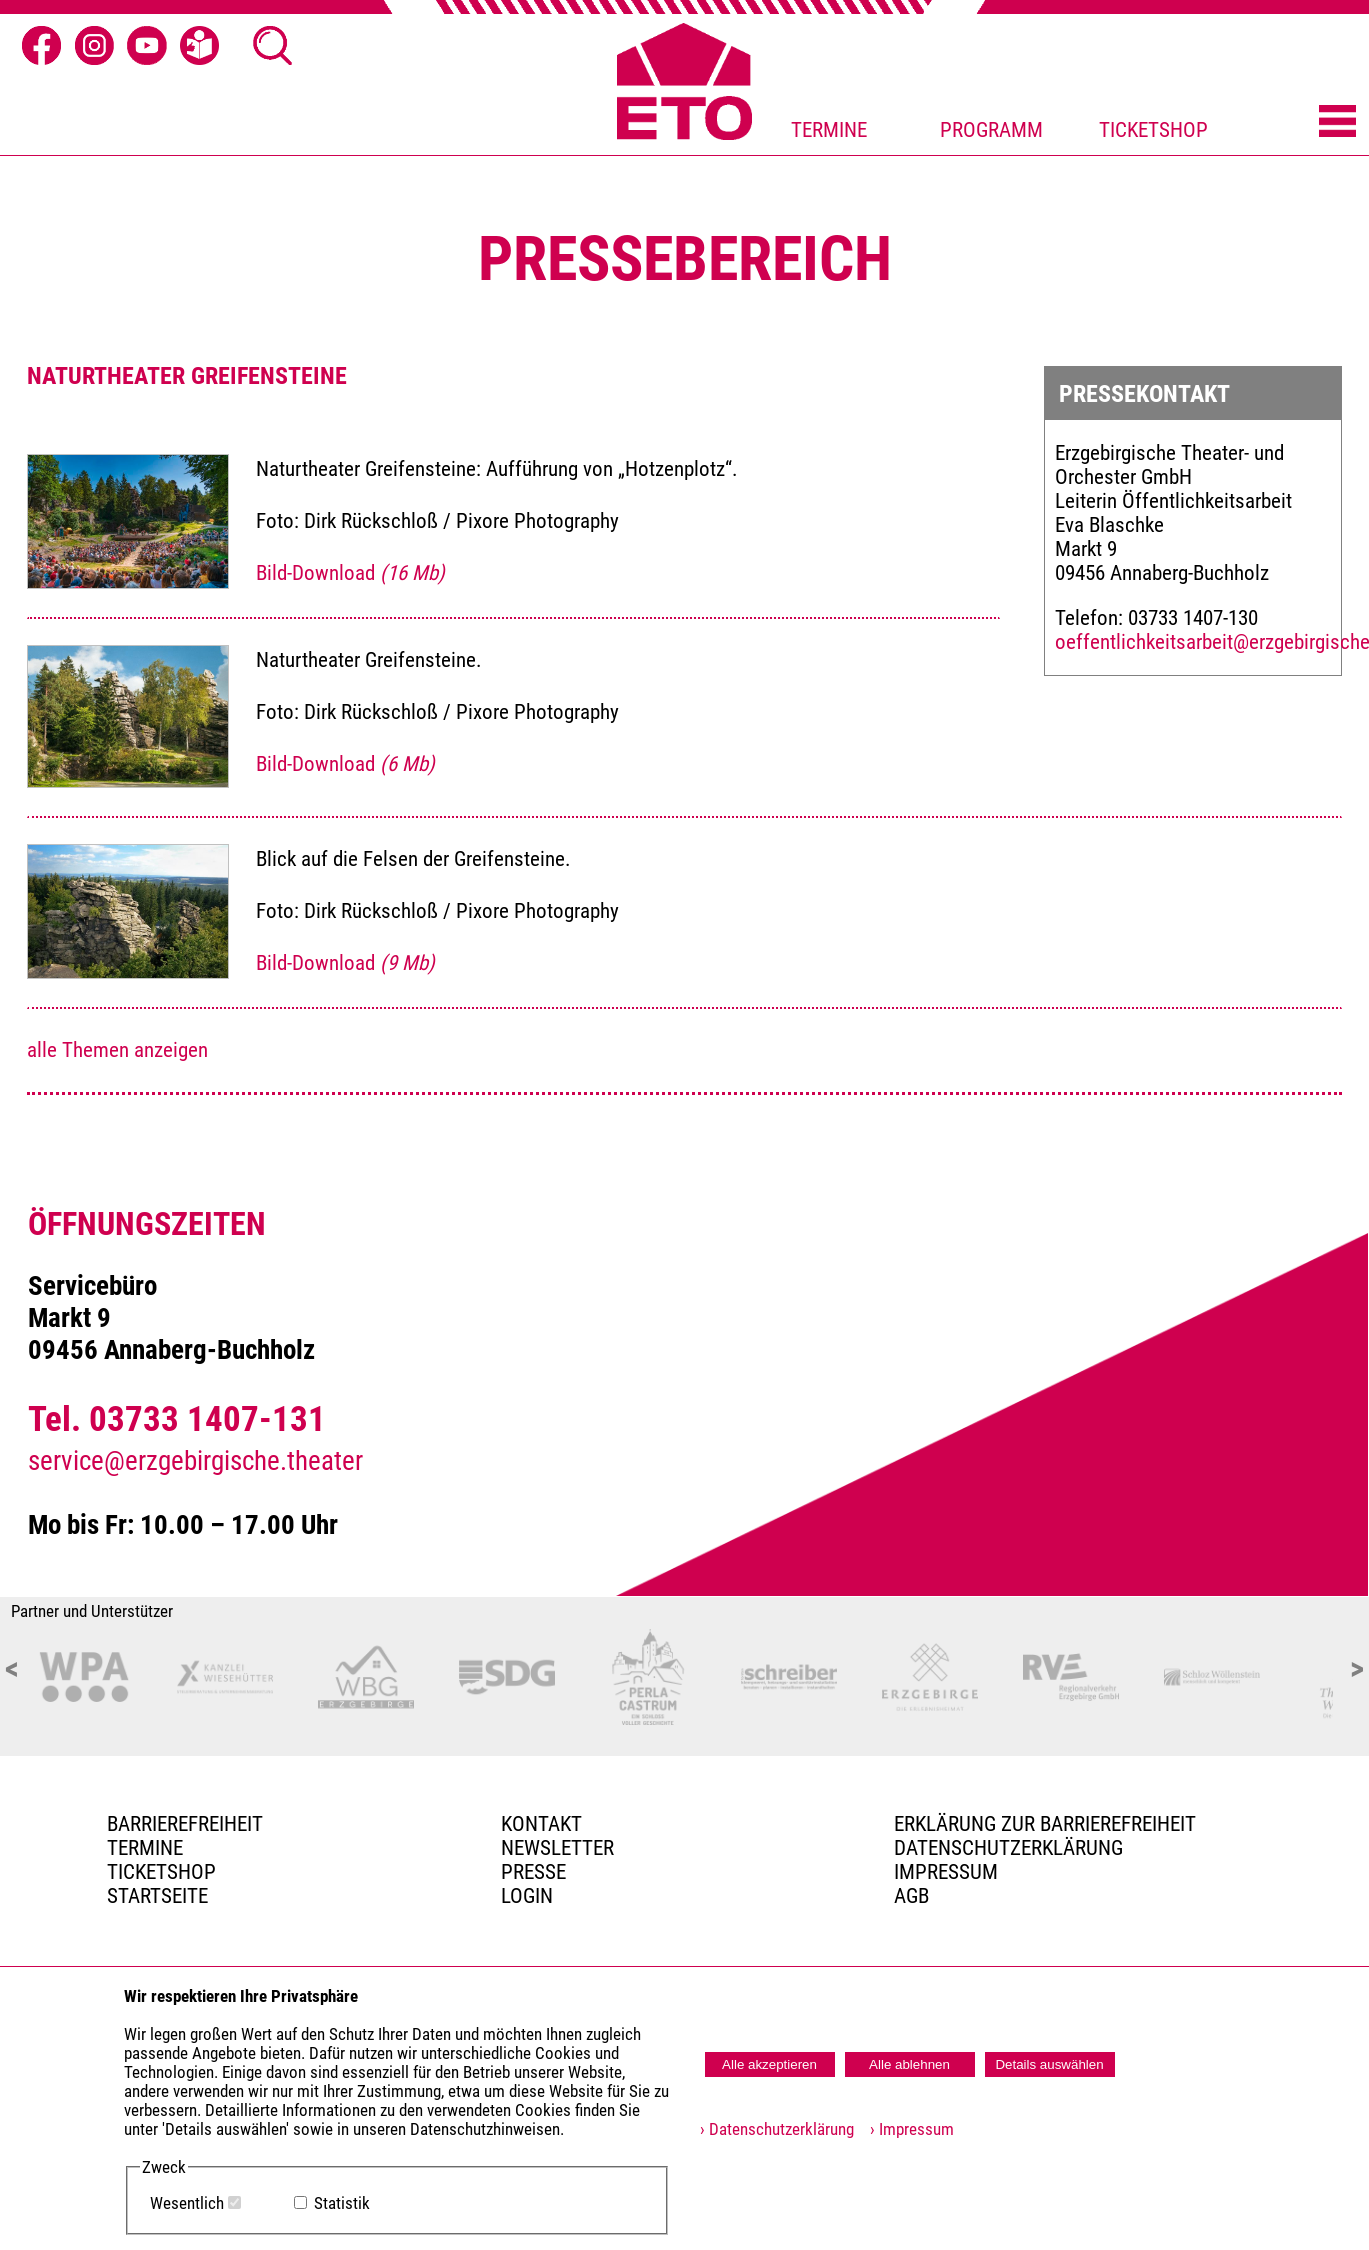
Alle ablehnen (909, 2064)
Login (527, 1896)
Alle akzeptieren (769, 2064)
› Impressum (906, 2129)
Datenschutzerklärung (1008, 1848)
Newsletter (557, 1848)
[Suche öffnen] (273, 46)
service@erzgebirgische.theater (195, 1461)
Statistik (342, 2203)
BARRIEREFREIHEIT (185, 1824)
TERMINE (829, 130)
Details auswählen (1049, 2064)
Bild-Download (350, 573)
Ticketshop (161, 1872)
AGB (911, 1896)
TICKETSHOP (1153, 130)
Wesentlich (187, 2203)
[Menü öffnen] (1337, 122)
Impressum (946, 1872)
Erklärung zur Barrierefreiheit (1045, 1824)
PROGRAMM (991, 130)
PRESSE (533, 1872)
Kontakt (541, 1824)
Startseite (157, 1896)
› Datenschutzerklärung (777, 2129)
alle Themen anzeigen (117, 1050)
